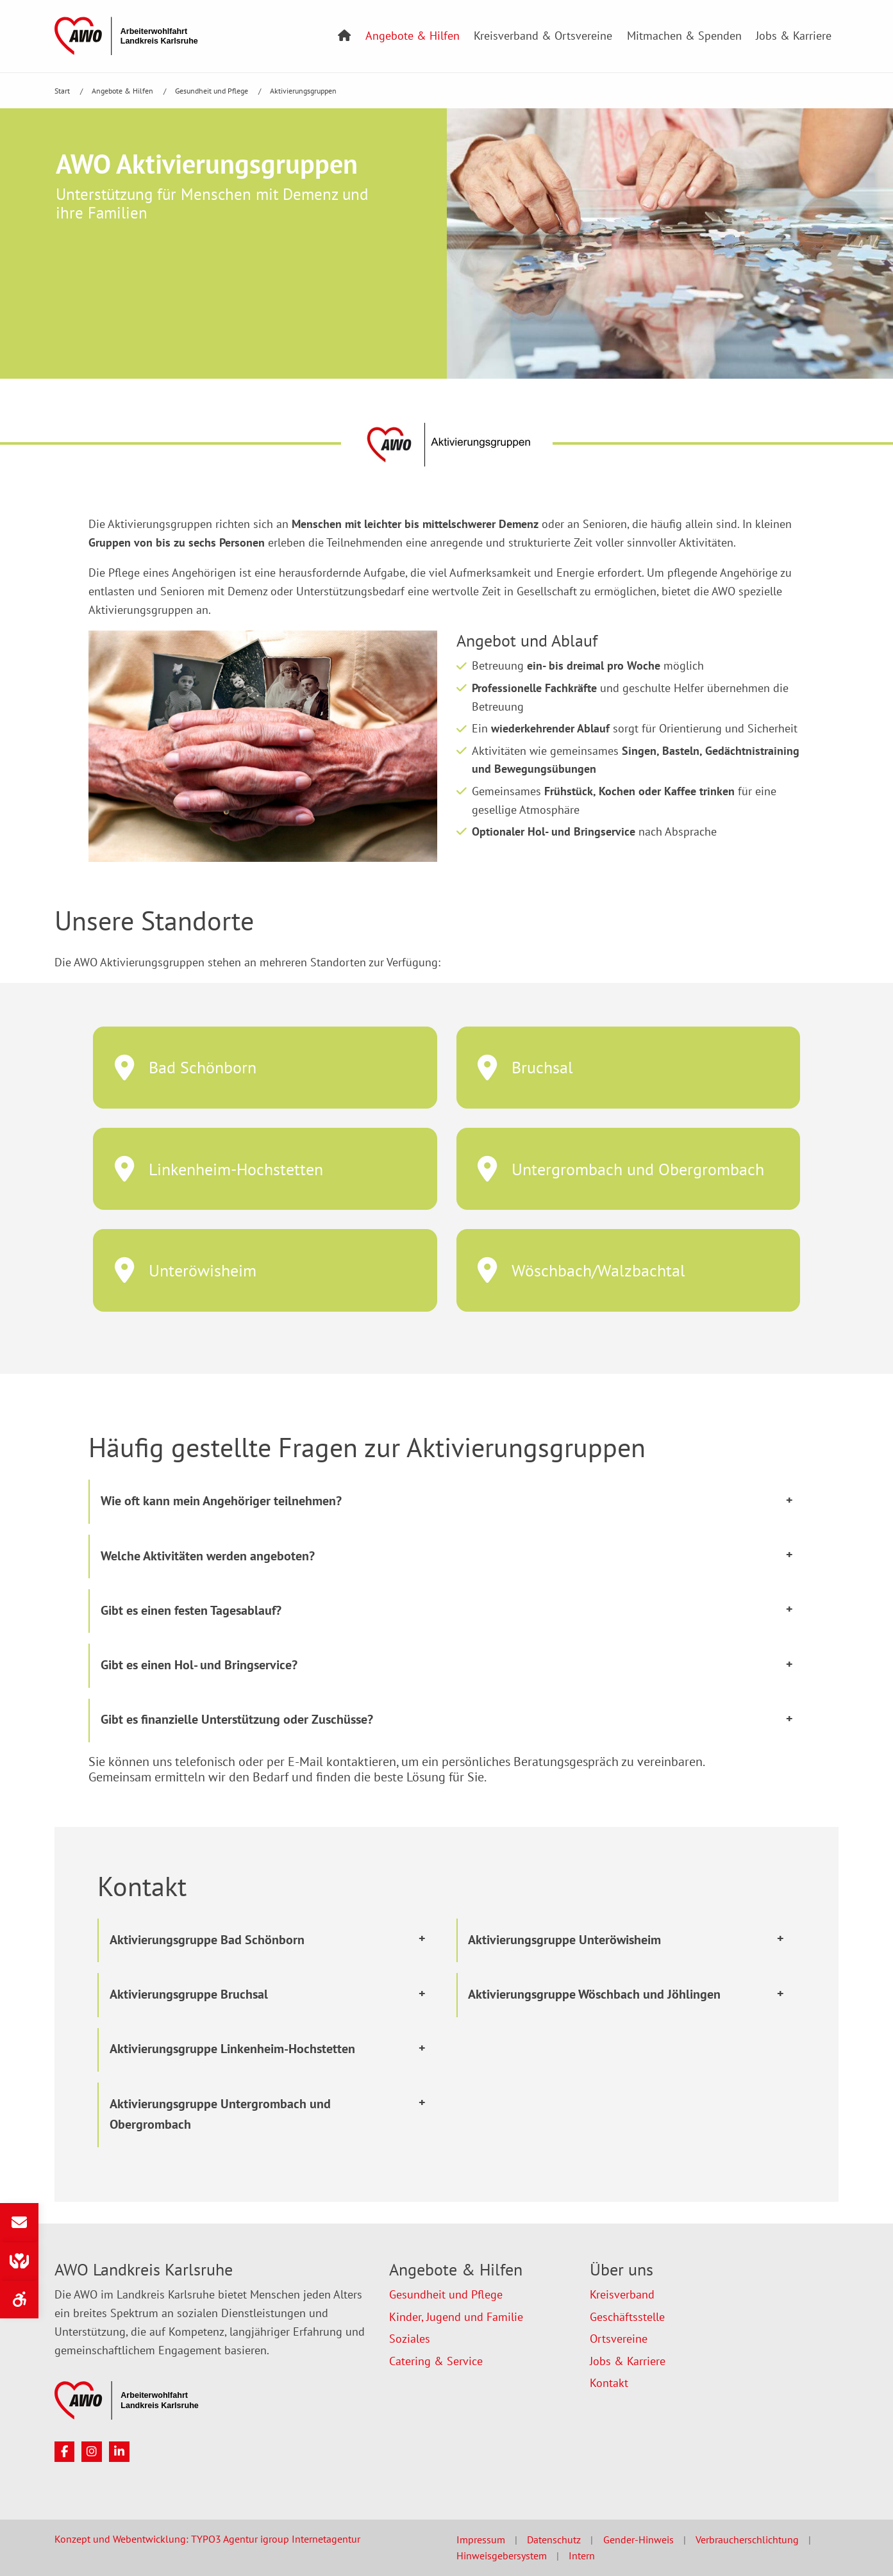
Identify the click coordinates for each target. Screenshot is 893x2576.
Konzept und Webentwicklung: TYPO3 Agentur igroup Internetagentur (207, 2538)
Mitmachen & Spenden (684, 35)
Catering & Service (436, 2361)
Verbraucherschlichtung (747, 2539)
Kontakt (609, 2382)
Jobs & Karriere (793, 35)
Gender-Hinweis (638, 2539)
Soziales (409, 2338)
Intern (582, 2555)
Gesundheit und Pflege (212, 90)
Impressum (480, 2539)
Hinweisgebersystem (501, 2555)
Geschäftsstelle (627, 2316)
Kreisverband (622, 2294)
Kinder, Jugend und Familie (456, 2316)
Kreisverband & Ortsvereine (543, 35)
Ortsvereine (618, 2338)
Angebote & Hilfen (412, 35)
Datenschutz (554, 2539)
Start (63, 90)
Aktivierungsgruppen (303, 90)
